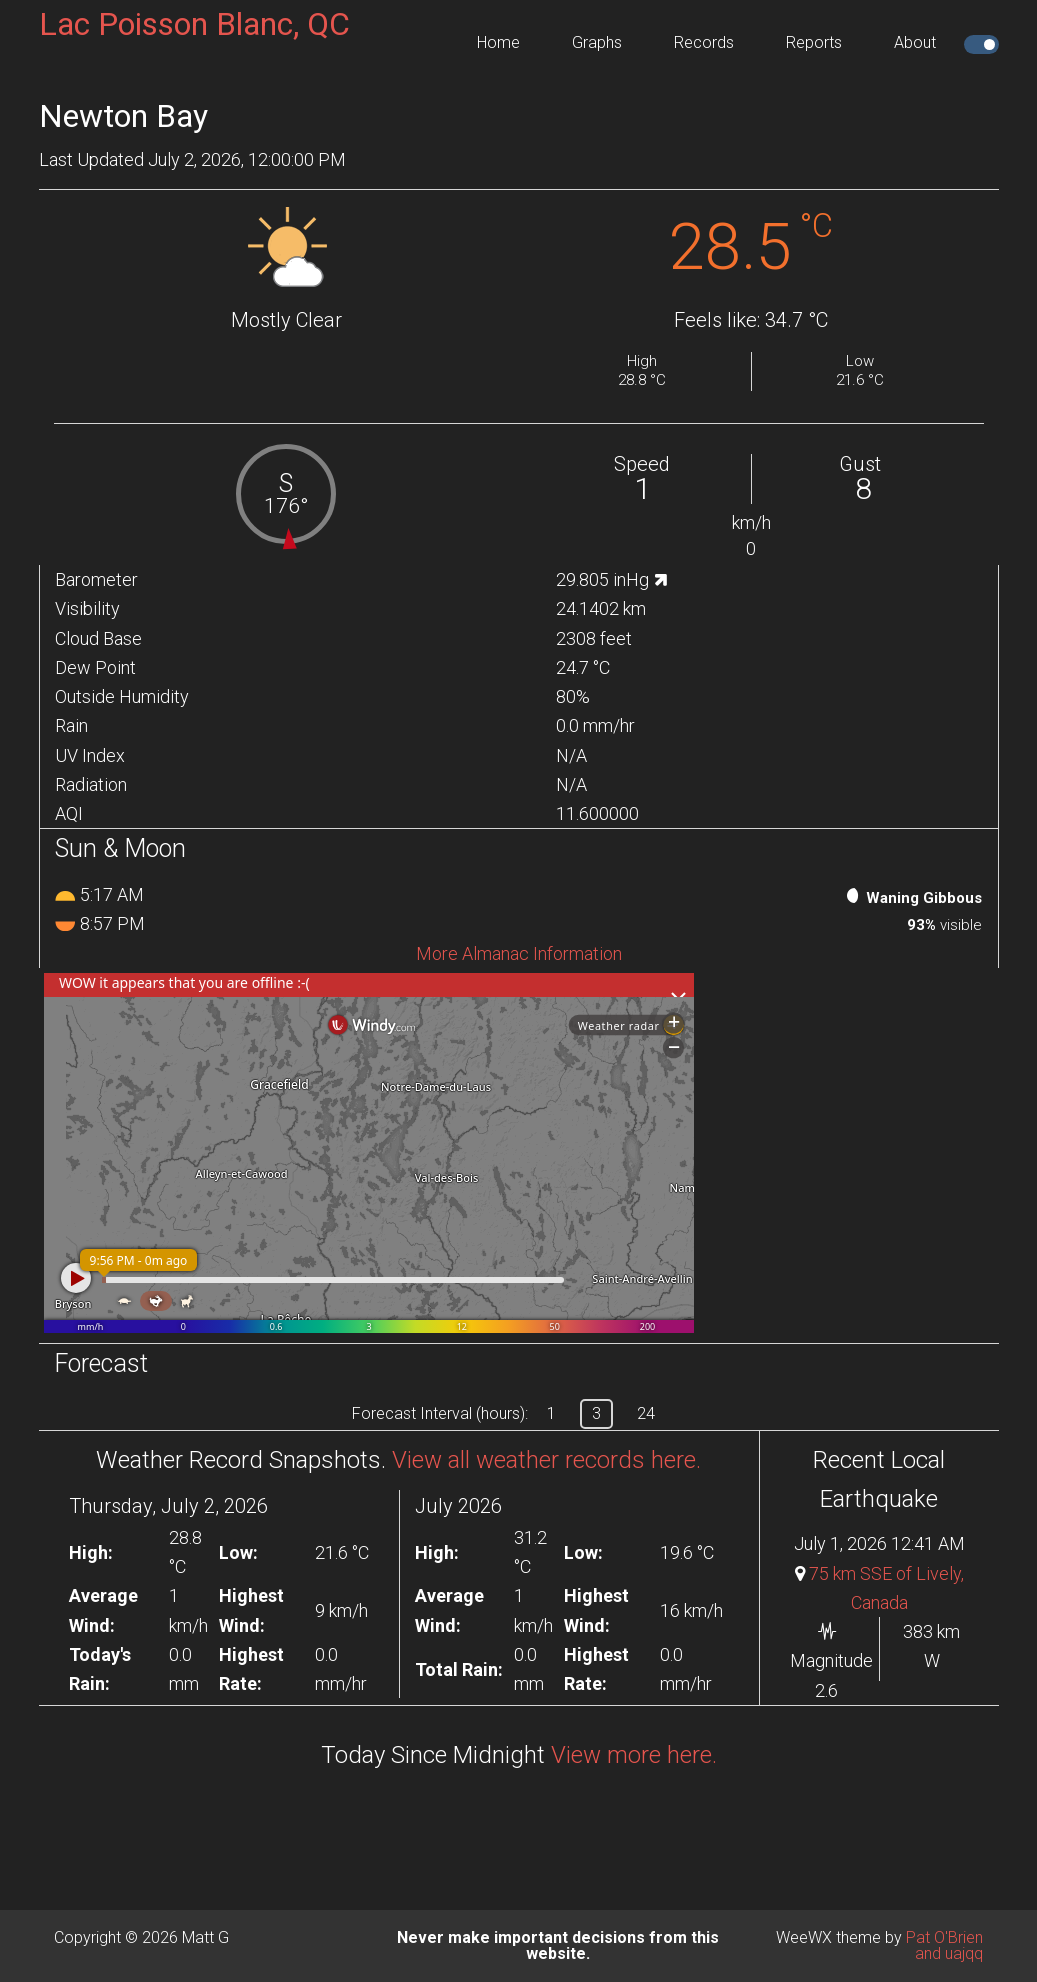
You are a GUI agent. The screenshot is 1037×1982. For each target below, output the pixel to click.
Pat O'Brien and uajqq (944, 1945)
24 (646, 1413)
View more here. (634, 1755)
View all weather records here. (546, 1460)
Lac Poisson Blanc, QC (194, 24)
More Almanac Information (519, 953)
